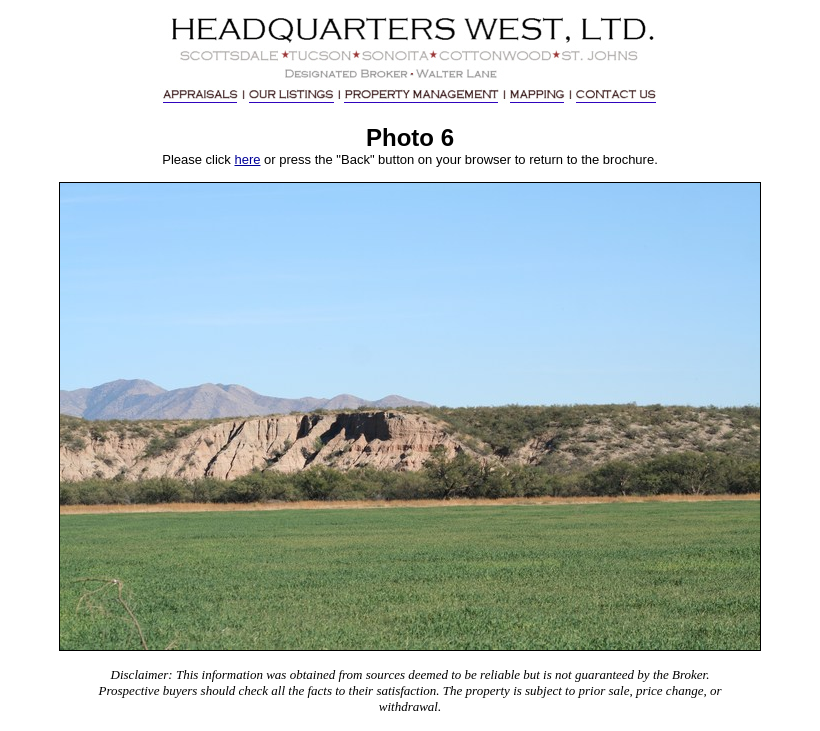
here (247, 159)
